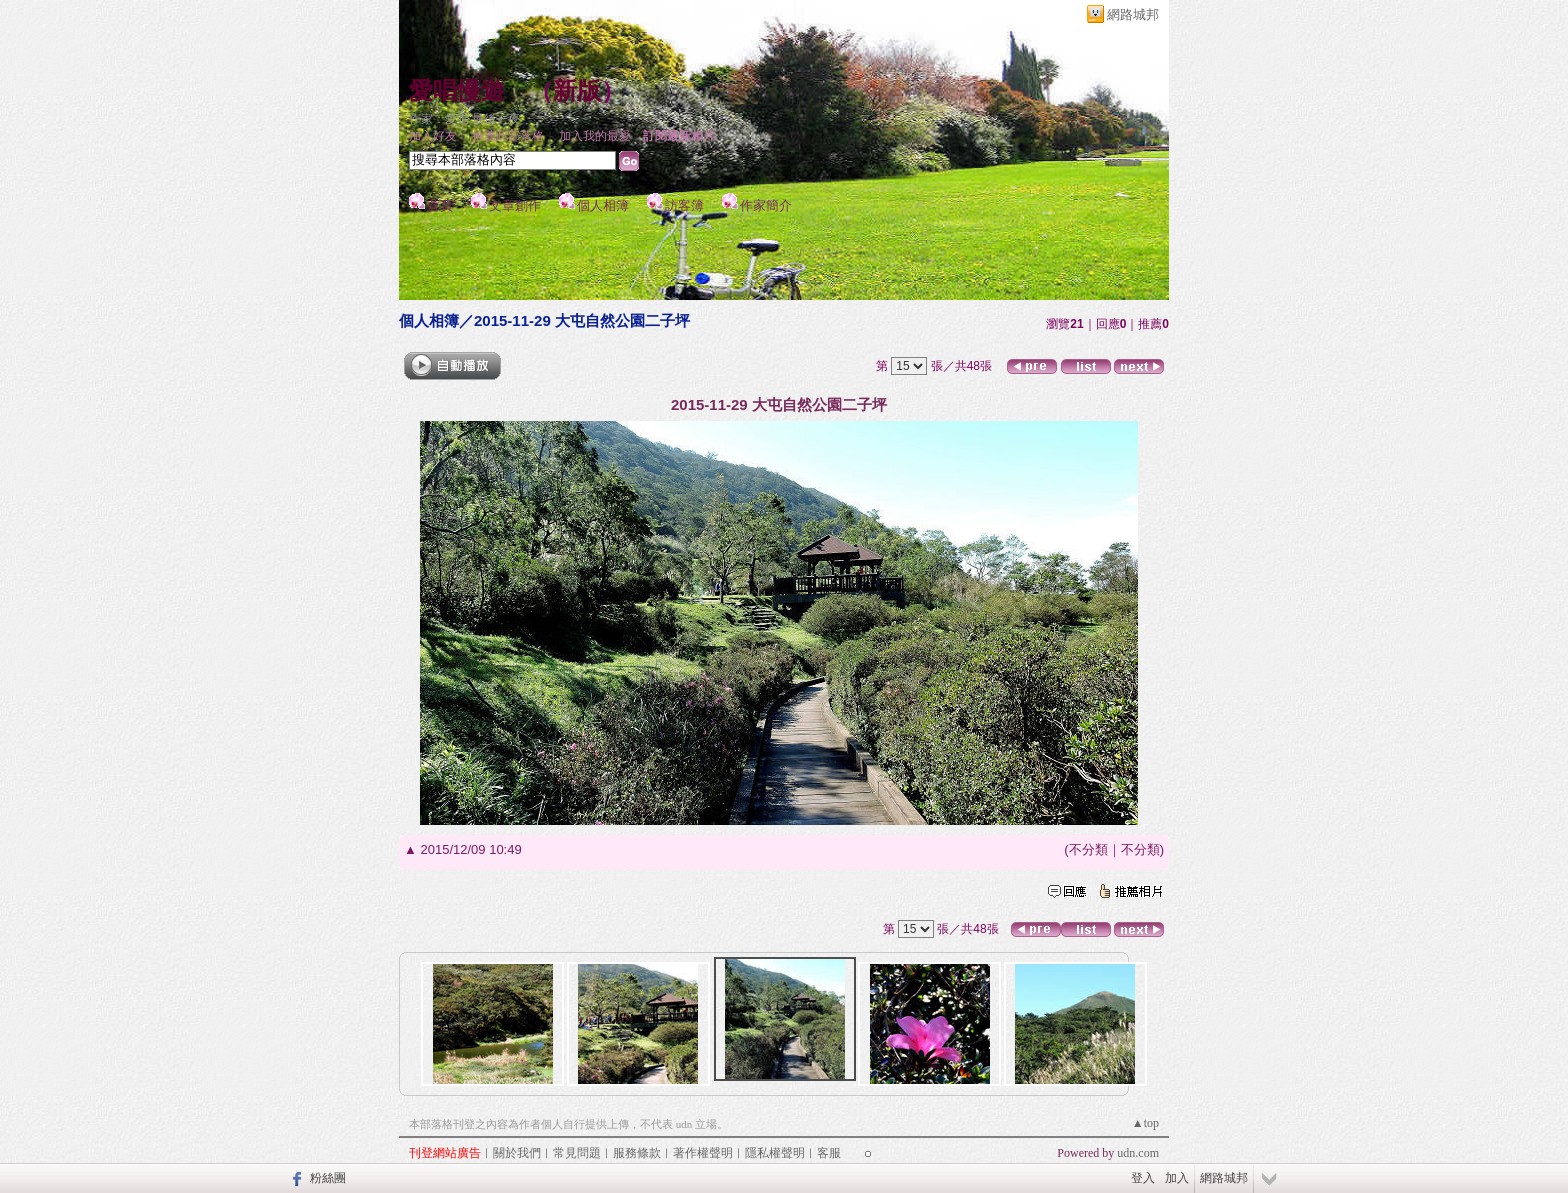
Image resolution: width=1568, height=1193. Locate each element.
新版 (577, 91)
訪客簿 (684, 205)
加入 (1177, 1178)
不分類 (1088, 849)
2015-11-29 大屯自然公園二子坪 (582, 320)
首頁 (440, 205)
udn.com (1138, 1153)
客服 (829, 1153)
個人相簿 (603, 205)
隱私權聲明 (775, 1153)
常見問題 (577, 1153)
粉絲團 (328, 1178)
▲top (1145, 1123)
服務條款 (637, 1153)
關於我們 (517, 1153)
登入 (1143, 1178)
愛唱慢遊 (457, 91)
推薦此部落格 (508, 136)
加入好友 (433, 136)
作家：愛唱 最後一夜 (464, 119)
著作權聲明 (703, 1153)
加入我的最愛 (595, 136)
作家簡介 (766, 205)
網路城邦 (1133, 14)
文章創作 (515, 205)
